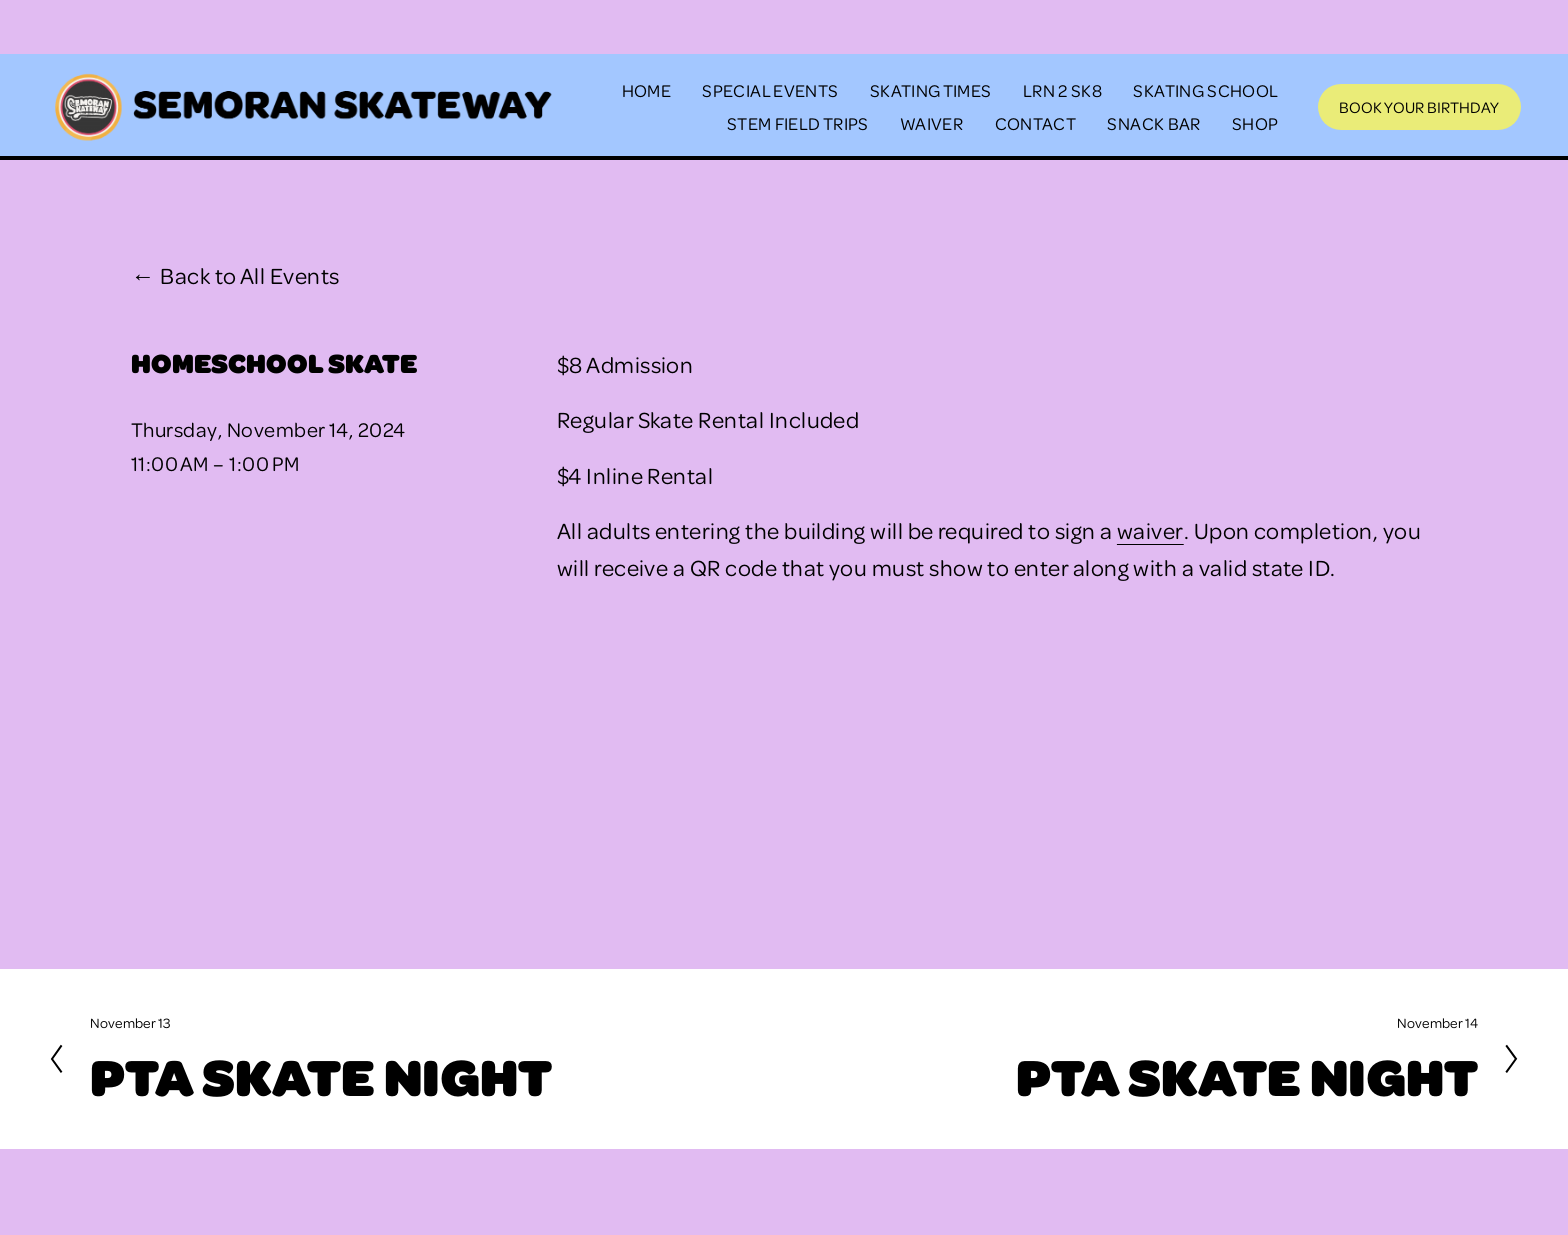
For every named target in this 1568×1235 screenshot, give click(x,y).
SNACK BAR (1153, 123)
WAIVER (931, 123)
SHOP (1255, 123)
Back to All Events (249, 275)
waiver (1150, 530)
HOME (646, 90)
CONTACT (1036, 123)
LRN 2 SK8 (1062, 90)
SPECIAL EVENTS (770, 90)
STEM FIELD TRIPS (798, 123)
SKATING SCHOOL (1205, 90)
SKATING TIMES (931, 90)
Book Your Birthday (1419, 107)
